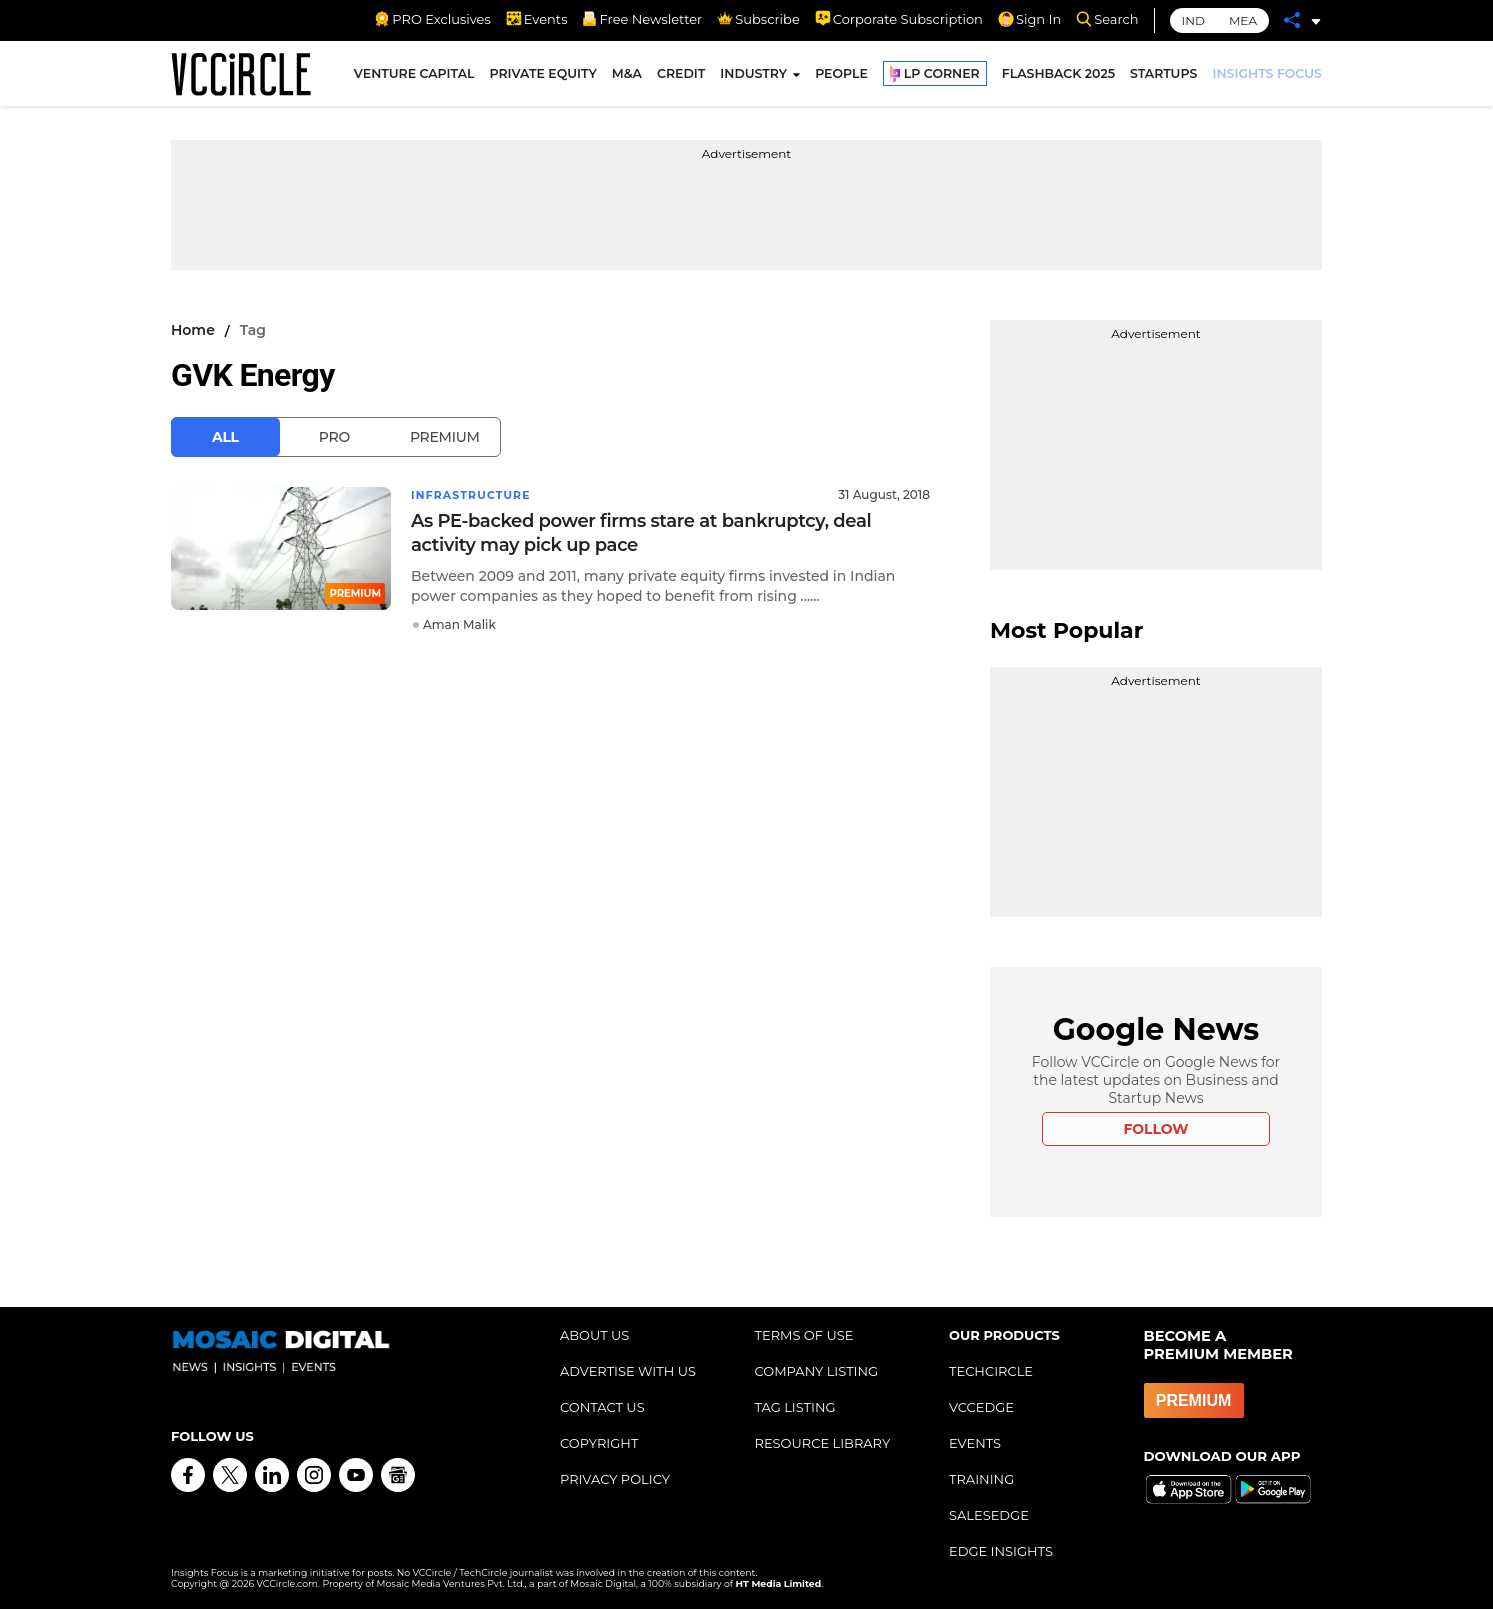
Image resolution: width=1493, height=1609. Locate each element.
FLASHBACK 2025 (1058, 78)
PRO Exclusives (432, 19)
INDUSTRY (753, 78)
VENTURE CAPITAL (414, 78)
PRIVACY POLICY (615, 1479)
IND (1193, 20)
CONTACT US (602, 1407)
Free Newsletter (642, 19)
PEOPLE (841, 78)
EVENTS (975, 1443)
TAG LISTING (795, 1407)
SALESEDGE (989, 1515)
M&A (627, 78)
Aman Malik (459, 623)
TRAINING (981, 1479)
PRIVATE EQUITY (543, 78)
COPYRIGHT (599, 1443)
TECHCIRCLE (991, 1371)
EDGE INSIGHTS (1001, 1551)
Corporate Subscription (899, 19)
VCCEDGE (981, 1407)
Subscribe (758, 19)
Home (193, 330)
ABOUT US (594, 1335)
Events (537, 19)
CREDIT (681, 78)
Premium (445, 437)
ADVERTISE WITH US (628, 1371)
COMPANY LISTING (817, 1371)
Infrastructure (476, 494)
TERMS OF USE (804, 1335)
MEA (1243, 20)
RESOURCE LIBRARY (823, 1443)
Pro (334, 437)
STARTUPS (1163, 78)
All (225, 437)
